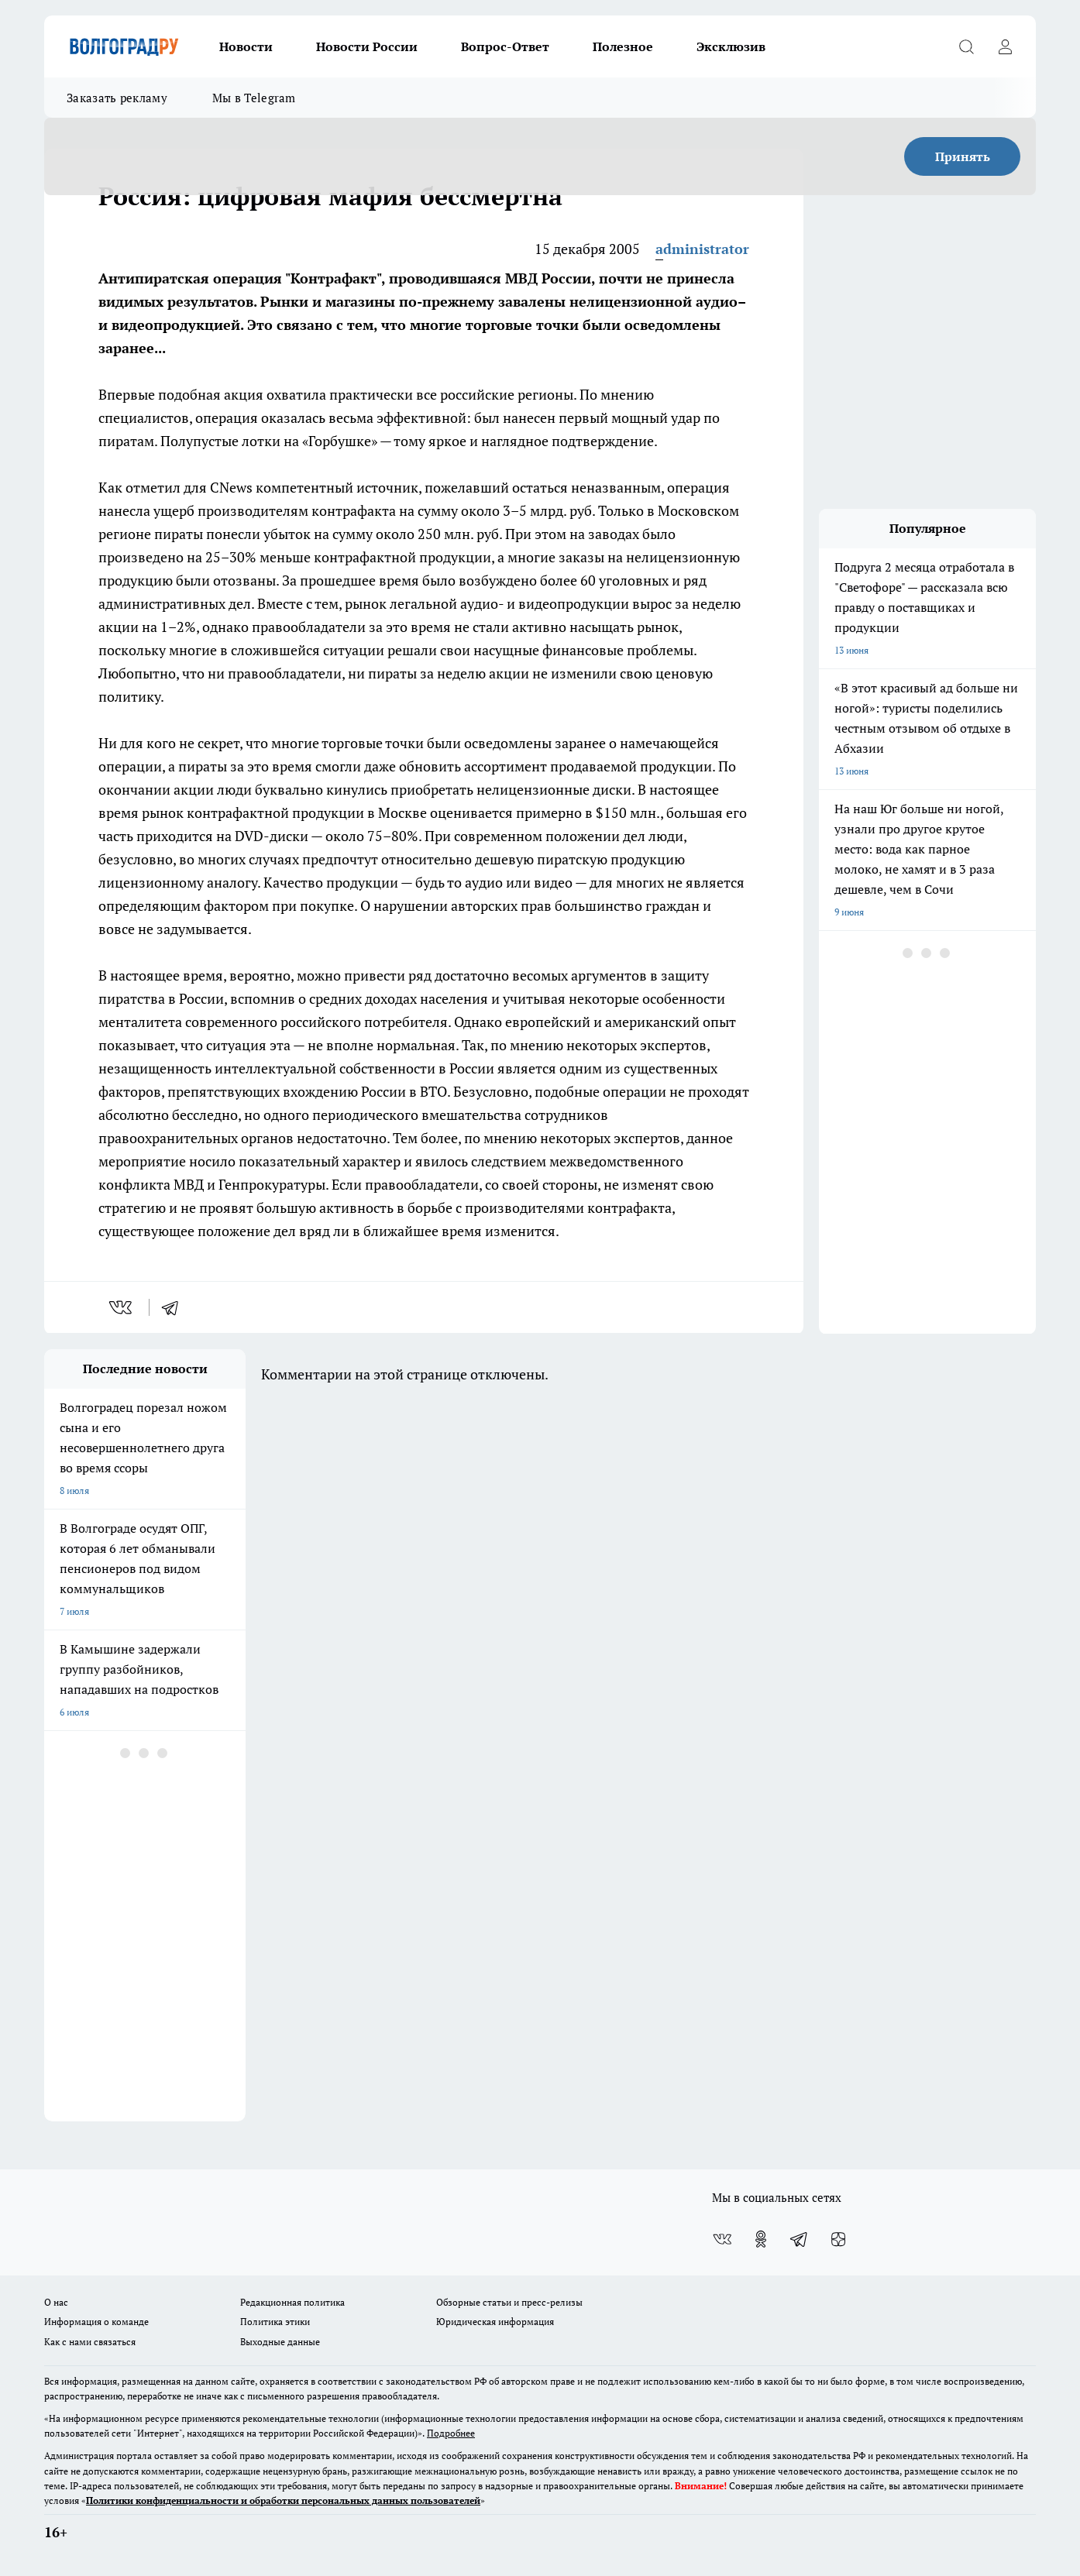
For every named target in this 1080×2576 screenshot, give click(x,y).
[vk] (122, 1307)
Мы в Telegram (254, 97)
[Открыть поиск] (966, 46)
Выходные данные (280, 2342)
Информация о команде (96, 2321)
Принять (962, 156)
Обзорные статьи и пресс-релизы (509, 2302)
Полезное (623, 46)
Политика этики (275, 2321)
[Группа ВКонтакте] (722, 2239)
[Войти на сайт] (1004, 46)
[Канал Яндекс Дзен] (838, 2239)
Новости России (367, 46)
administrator (702, 248)
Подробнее (451, 2433)
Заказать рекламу (117, 97)
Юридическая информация (495, 2321)
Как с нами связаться (90, 2342)
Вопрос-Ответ (505, 46)
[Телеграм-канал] (799, 2239)
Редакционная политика (292, 2302)
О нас (56, 2302)
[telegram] (175, 1307)
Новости (246, 46)
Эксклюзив (730, 46)
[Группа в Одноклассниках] (760, 2239)
